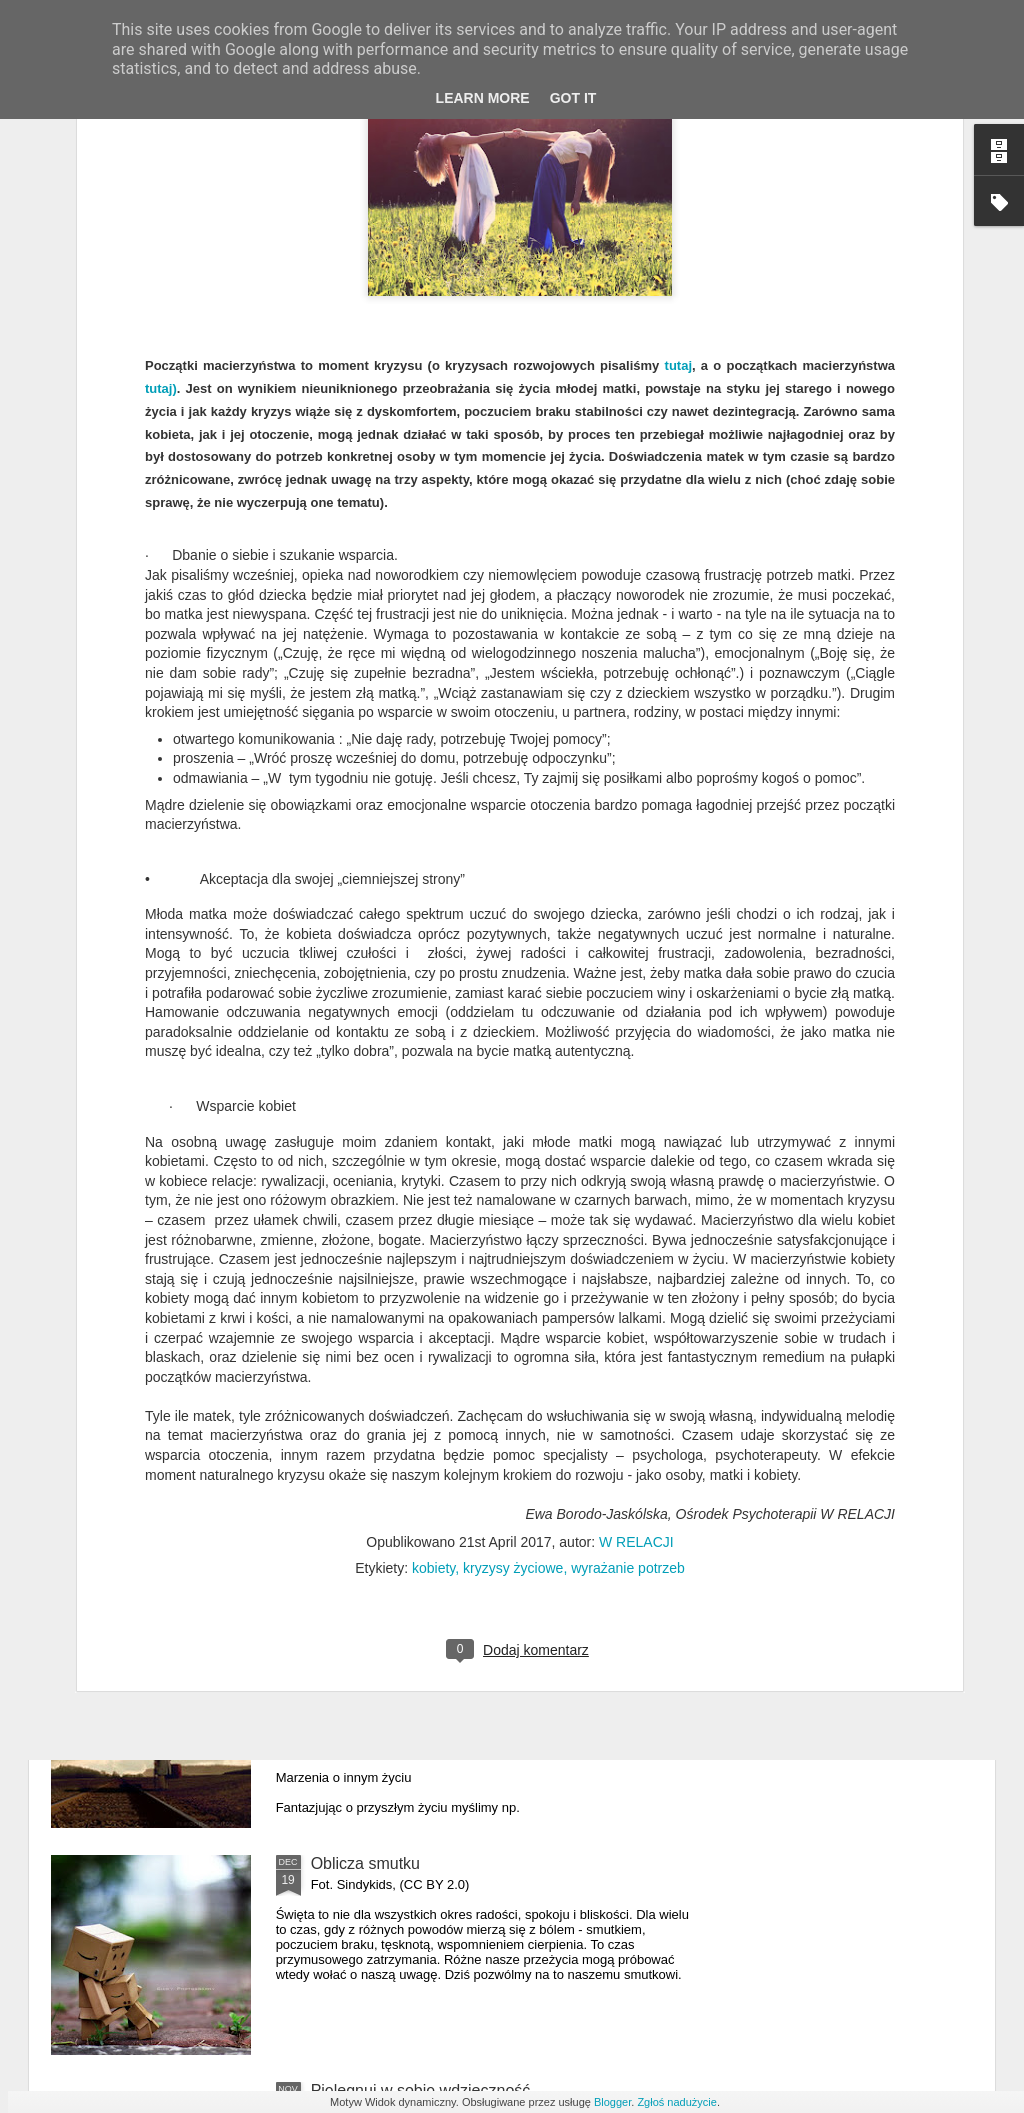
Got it (573, 98)
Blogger (612, 2102)
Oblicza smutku (365, 1863)
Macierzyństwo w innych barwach (429, 1182)
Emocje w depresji (376, 1409)
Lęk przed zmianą (374, 1636)
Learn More (483, 98)
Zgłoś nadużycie (677, 2102)
